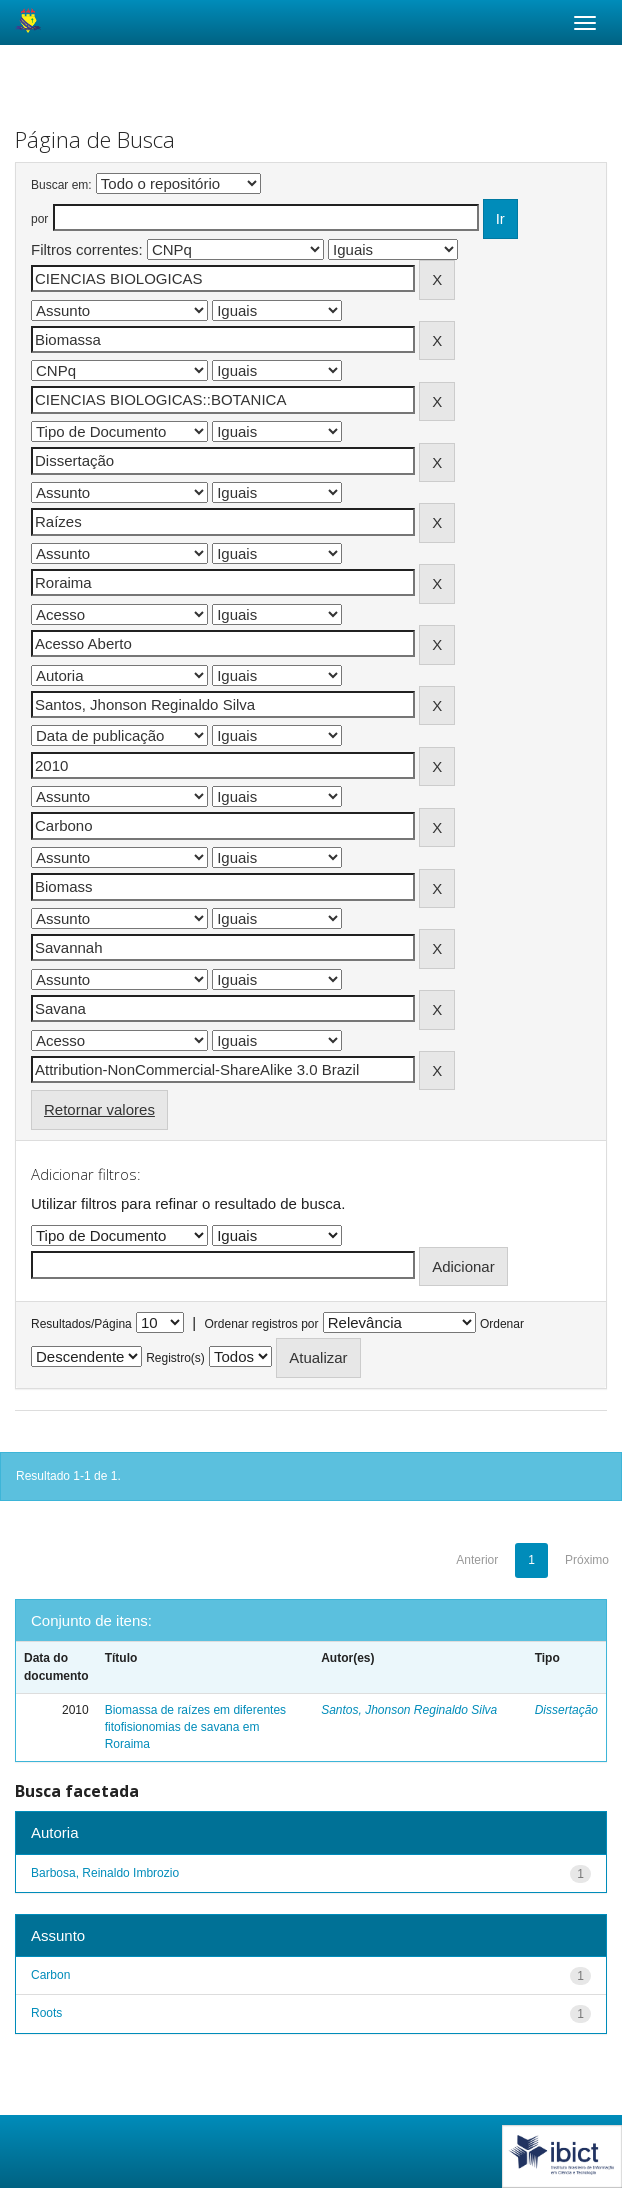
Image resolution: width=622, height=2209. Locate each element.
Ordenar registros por (261, 1324)
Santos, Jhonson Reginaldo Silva (409, 1710)
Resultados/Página (81, 1324)
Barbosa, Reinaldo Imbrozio (105, 1873)
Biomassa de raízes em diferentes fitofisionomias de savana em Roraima (195, 1727)
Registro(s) (175, 1358)
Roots (46, 2013)
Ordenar (502, 1324)
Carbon (50, 1975)
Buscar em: (61, 185)
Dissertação (566, 1710)
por (39, 219)
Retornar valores (99, 1109)
